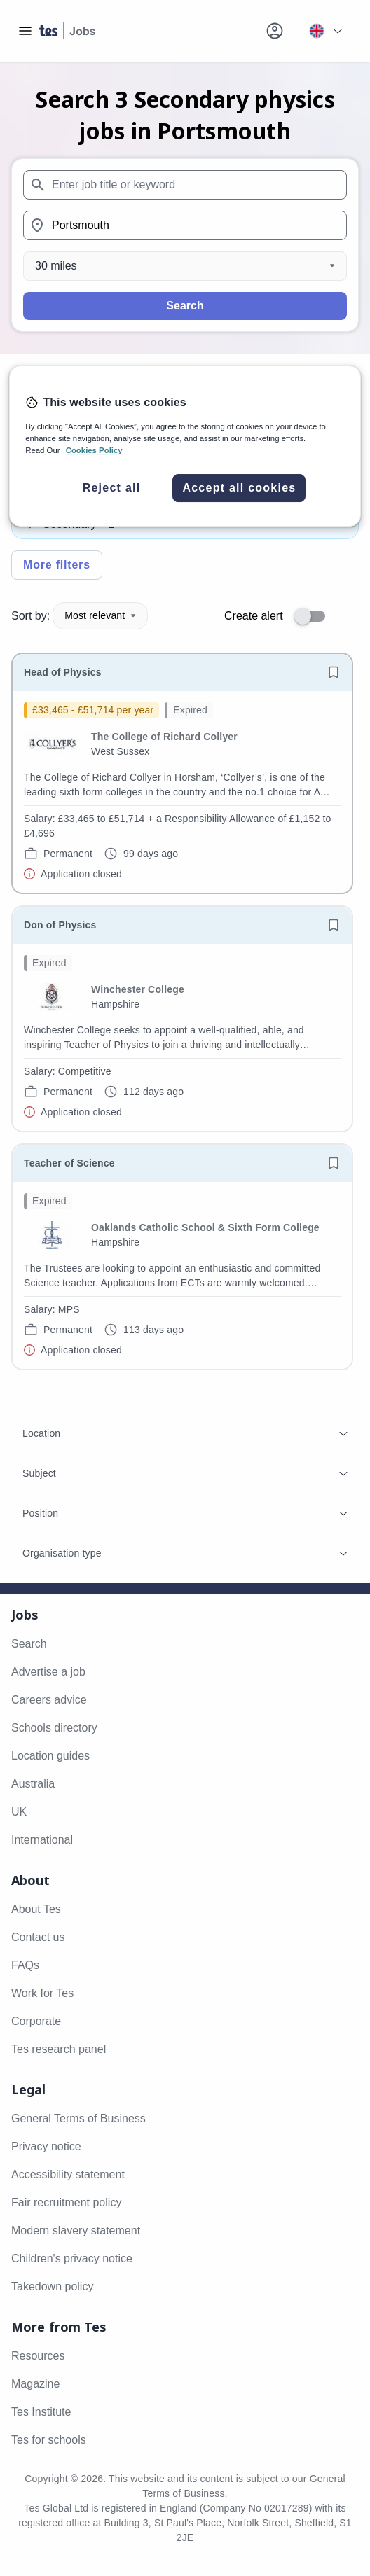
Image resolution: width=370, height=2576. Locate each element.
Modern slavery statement (75, 2230)
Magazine (35, 2384)
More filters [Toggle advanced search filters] (56, 565)
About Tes (36, 1909)
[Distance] (185, 266)
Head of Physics (63, 672)
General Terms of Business (78, 2118)
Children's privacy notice (71, 2258)
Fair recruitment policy (66, 2202)
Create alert (253, 616)
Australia (33, 1784)
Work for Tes (42, 1993)
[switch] (314, 616)
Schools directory (54, 1728)
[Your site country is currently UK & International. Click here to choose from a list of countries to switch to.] (325, 30)
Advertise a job (48, 1672)
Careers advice (49, 1700)
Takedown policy (52, 2286)
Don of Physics (60, 925)
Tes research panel (58, 2049)
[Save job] (334, 672)
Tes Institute (41, 2412)
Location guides (50, 1756)
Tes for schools (48, 2440)
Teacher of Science (69, 1163)
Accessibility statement (68, 2174)
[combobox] (185, 185)
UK (19, 1812)
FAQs (25, 1965)
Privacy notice (46, 2146)
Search (184, 306)
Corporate (36, 2021)
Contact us (37, 1937)
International (42, 1840)
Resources (37, 2356)
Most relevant (100, 615)
